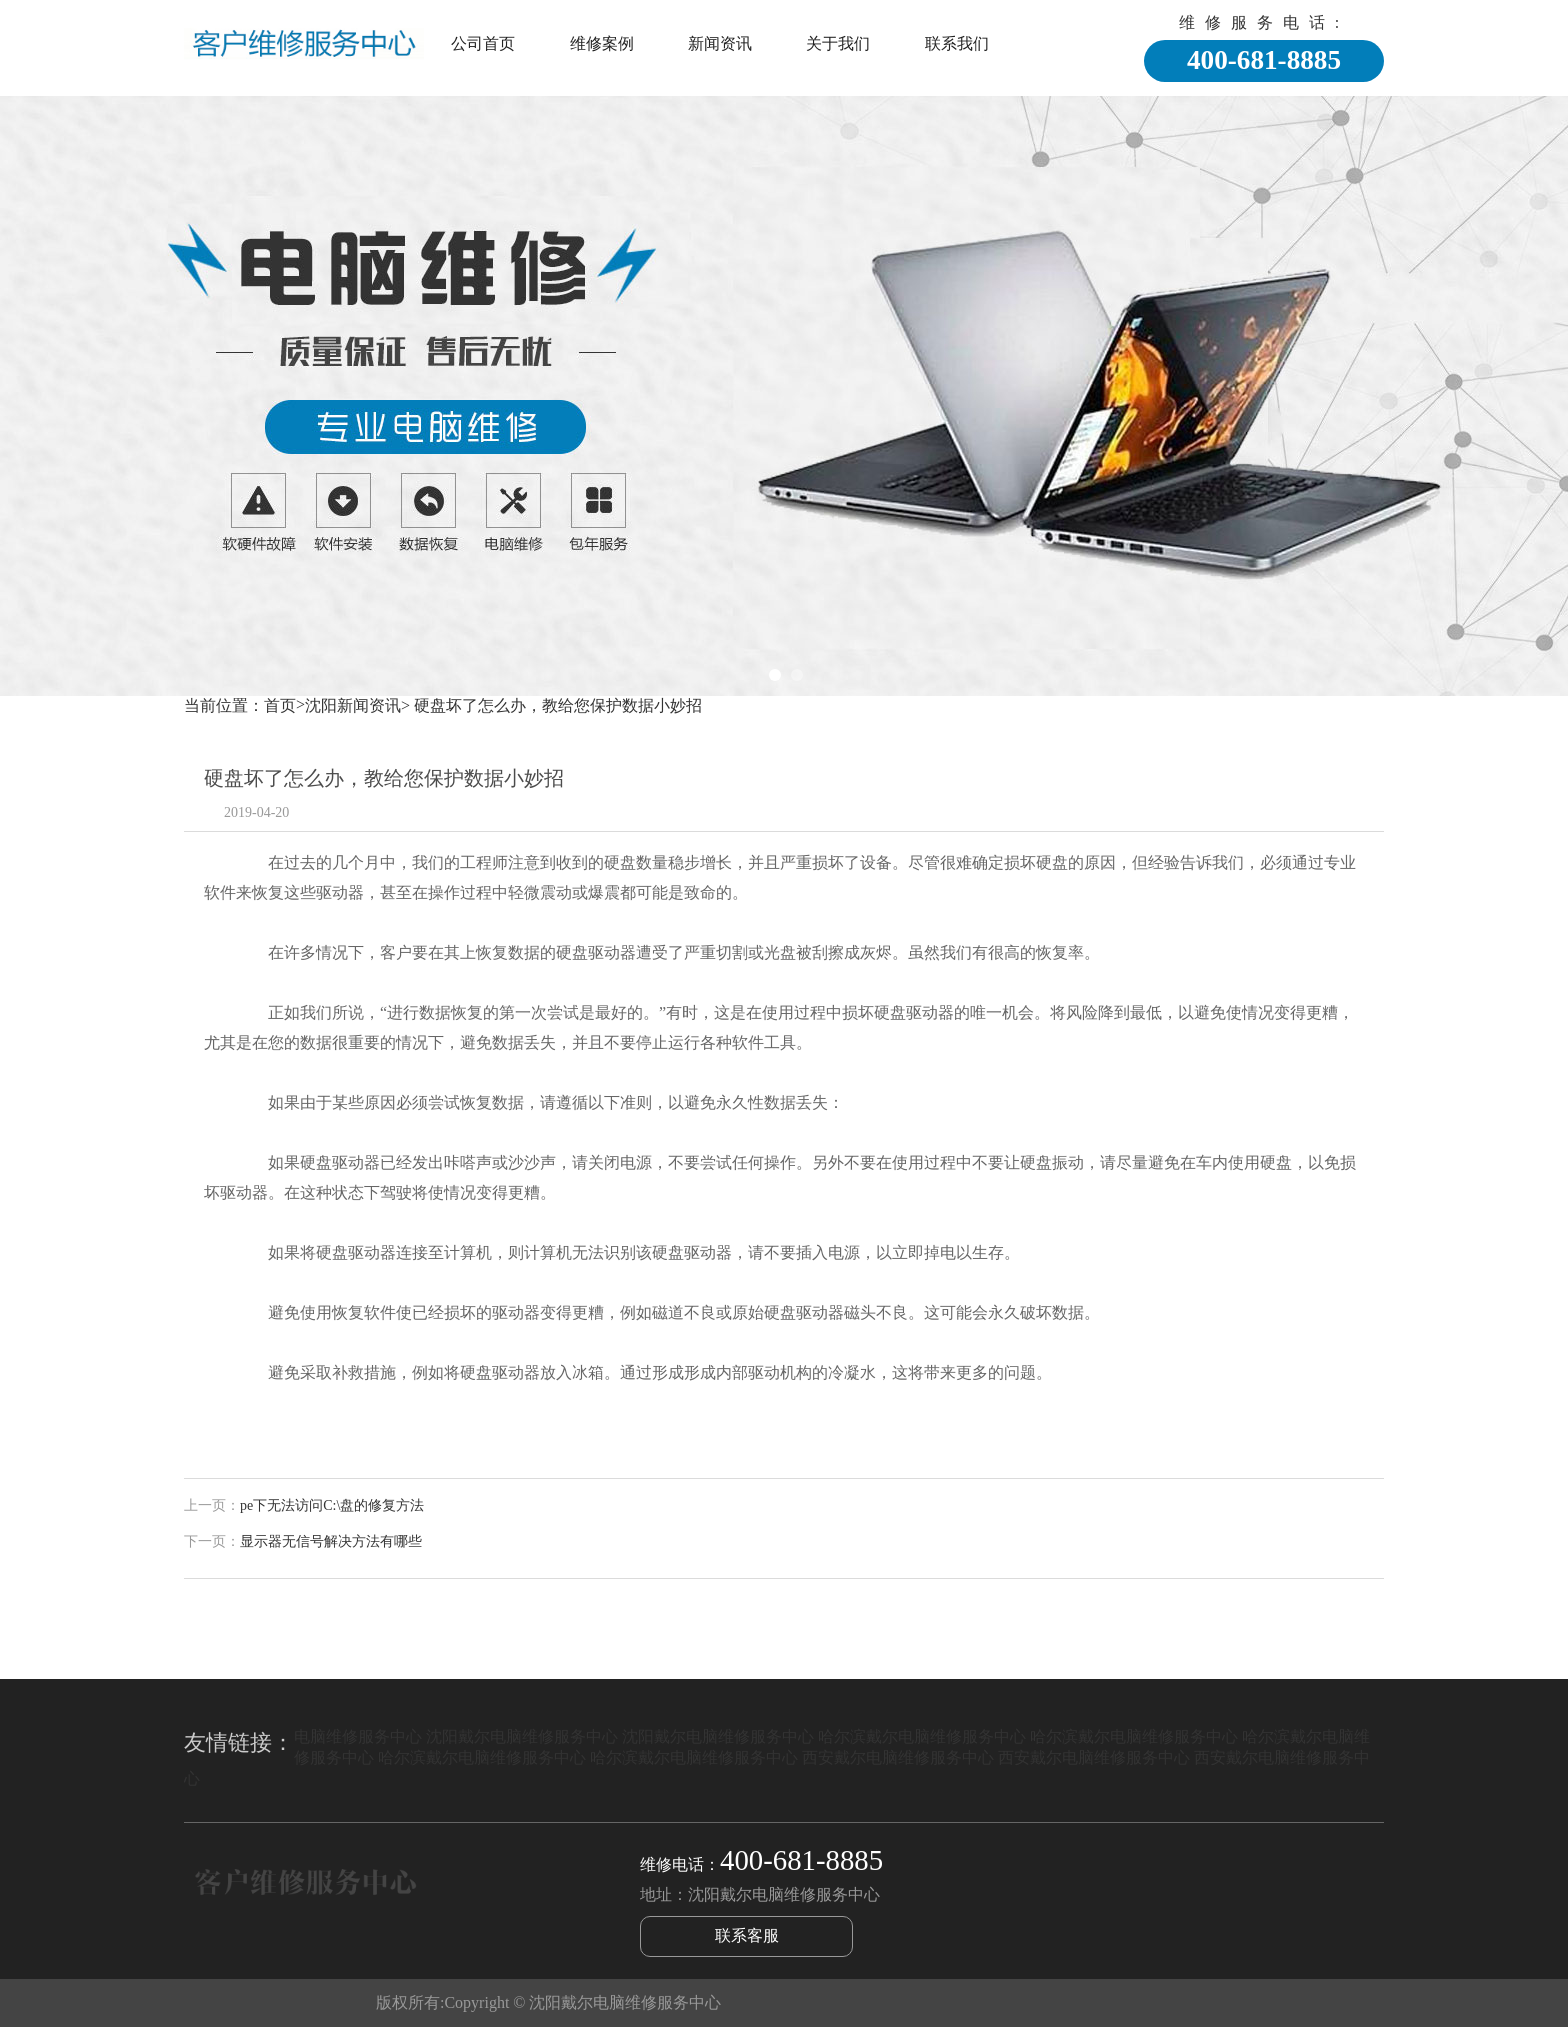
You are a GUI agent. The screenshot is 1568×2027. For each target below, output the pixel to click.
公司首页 (483, 43)
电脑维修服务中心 (358, 1736)
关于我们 (838, 43)
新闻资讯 (720, 43)
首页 (280, 705)
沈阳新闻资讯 (353, 705)
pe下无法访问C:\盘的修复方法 (332, 1505)
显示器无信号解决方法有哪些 (331, 1541)
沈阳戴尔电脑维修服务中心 (522, 1736)
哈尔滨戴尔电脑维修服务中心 (922, 1736)
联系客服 (747, 1935)
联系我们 (957, 43)
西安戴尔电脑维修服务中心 (898, 1757)
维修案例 (602, 43)
